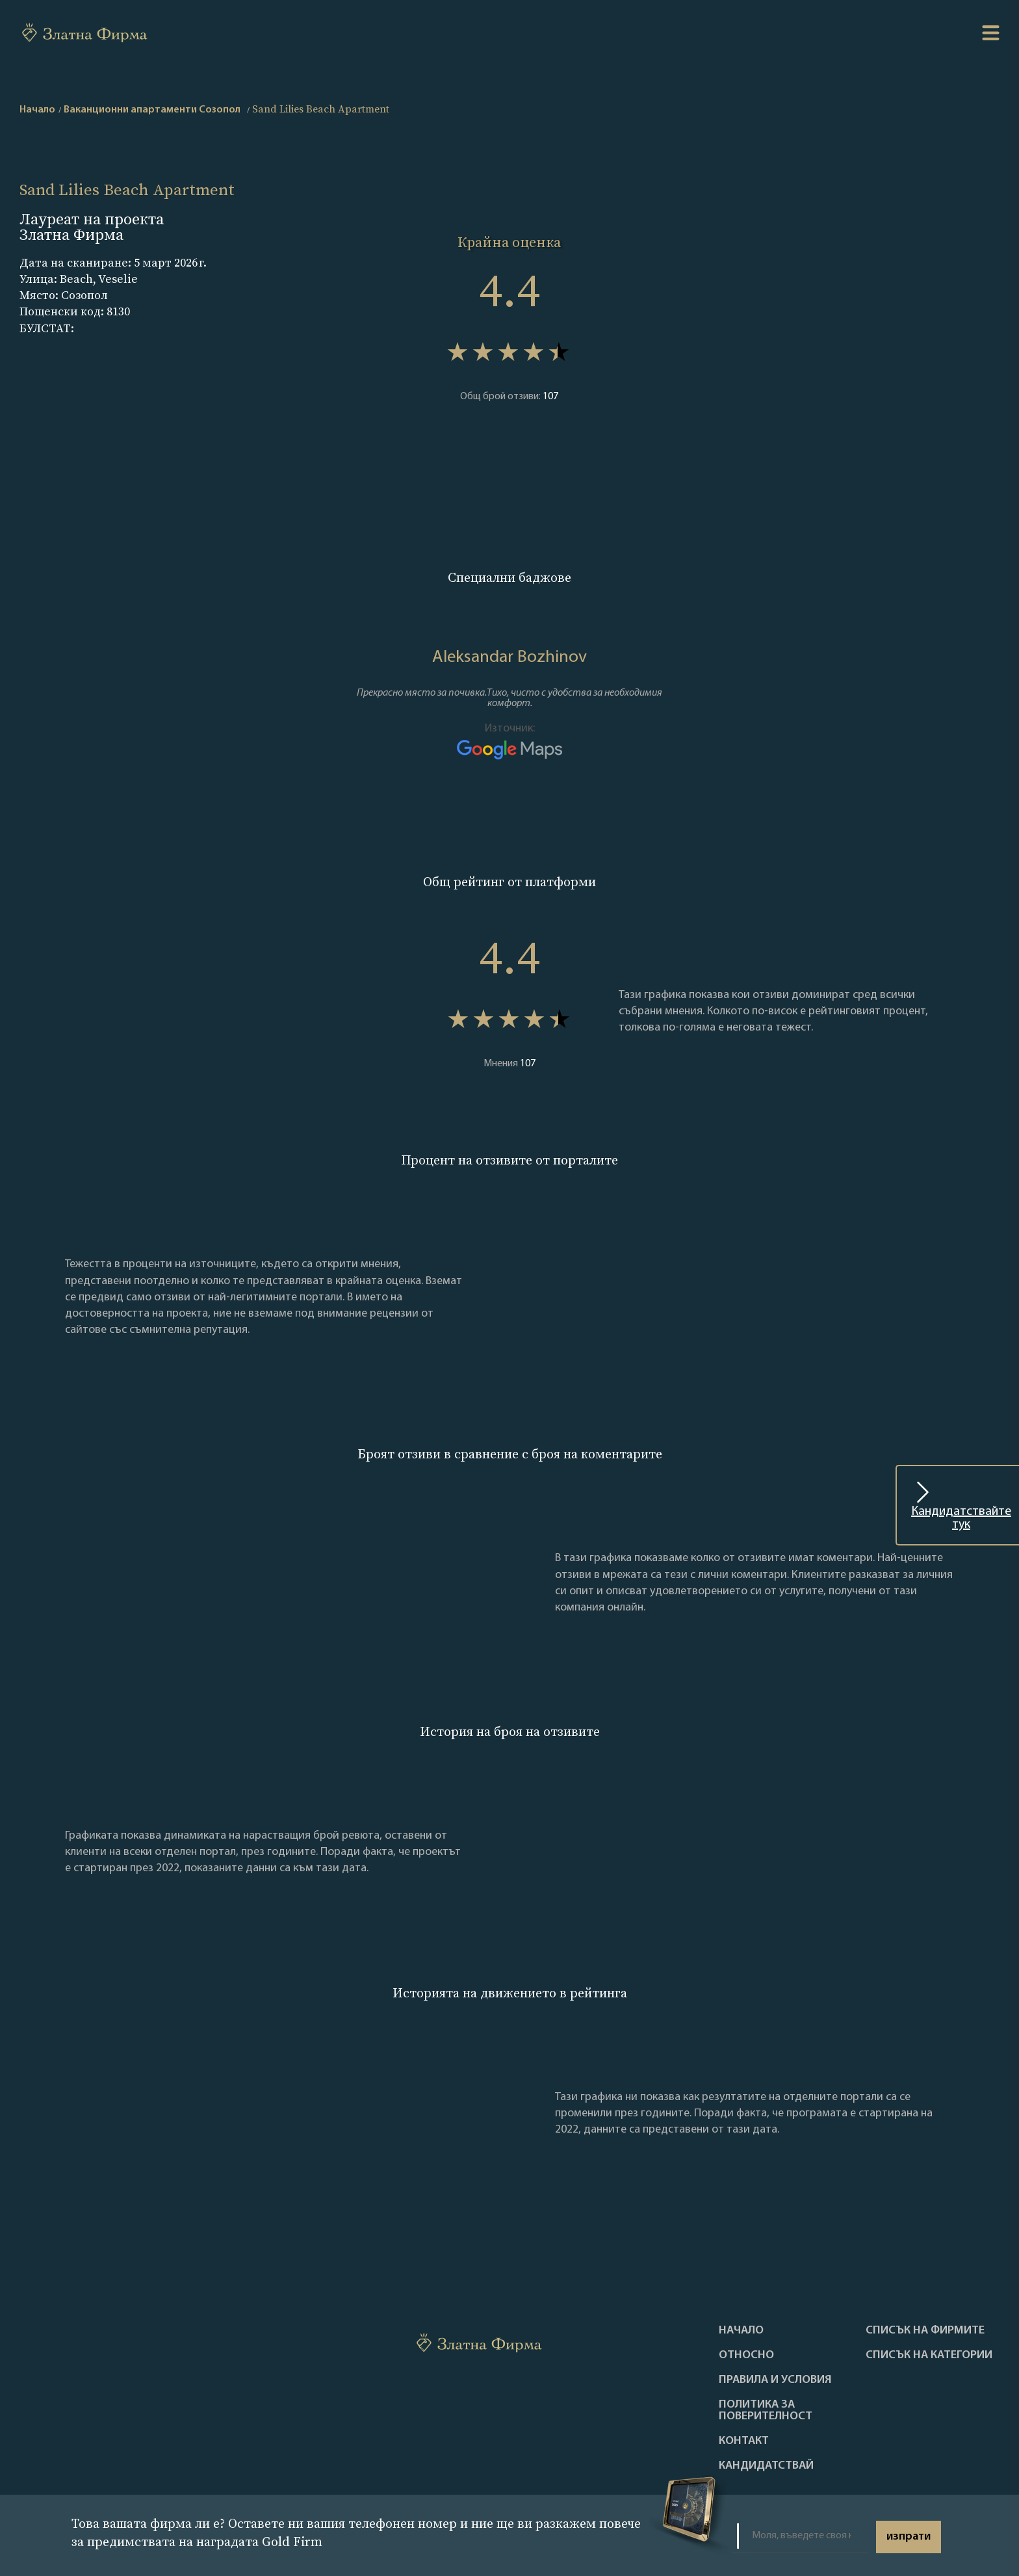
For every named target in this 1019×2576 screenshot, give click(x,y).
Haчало (741, 2331)
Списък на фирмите (925, 2331)
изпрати (908, 2536)
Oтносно (746, 2355)
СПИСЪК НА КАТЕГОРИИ (929, 2355)
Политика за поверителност (765, 2411)
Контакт (744, 2441)
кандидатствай (766, 2466)
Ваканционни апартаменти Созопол (152, 110)
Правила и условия (775, 2380)
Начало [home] (37, 110)
